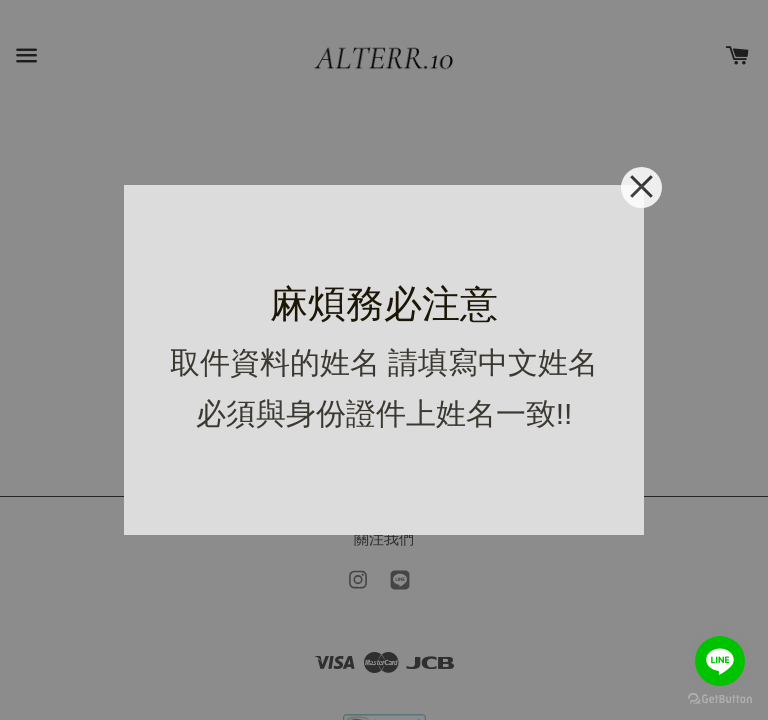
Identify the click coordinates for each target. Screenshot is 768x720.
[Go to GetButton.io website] (720, 699)
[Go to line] (720, 661)
